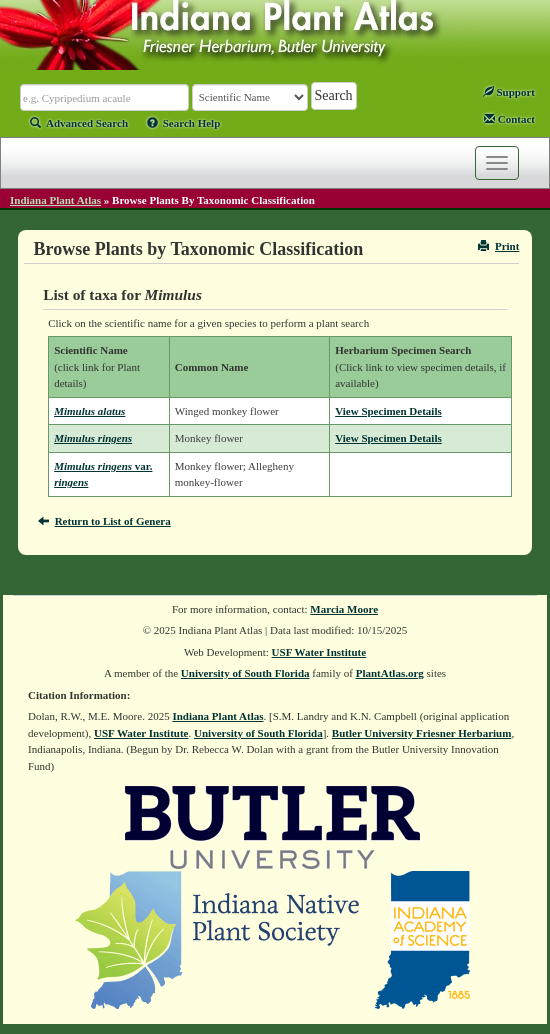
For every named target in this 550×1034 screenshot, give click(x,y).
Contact (509, 119)
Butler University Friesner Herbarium (422, 733)
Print (498, 246)
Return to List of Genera (104, 521)
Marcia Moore (344, 609)
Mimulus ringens (93, 438)
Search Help (184, 123)
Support (509, 92)
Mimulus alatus (89, 411)
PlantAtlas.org (390, 673)
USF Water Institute (319, 652)
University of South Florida (245, 673)
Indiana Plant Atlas (55, 200)
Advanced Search (79, 123)
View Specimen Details (388, 411)
